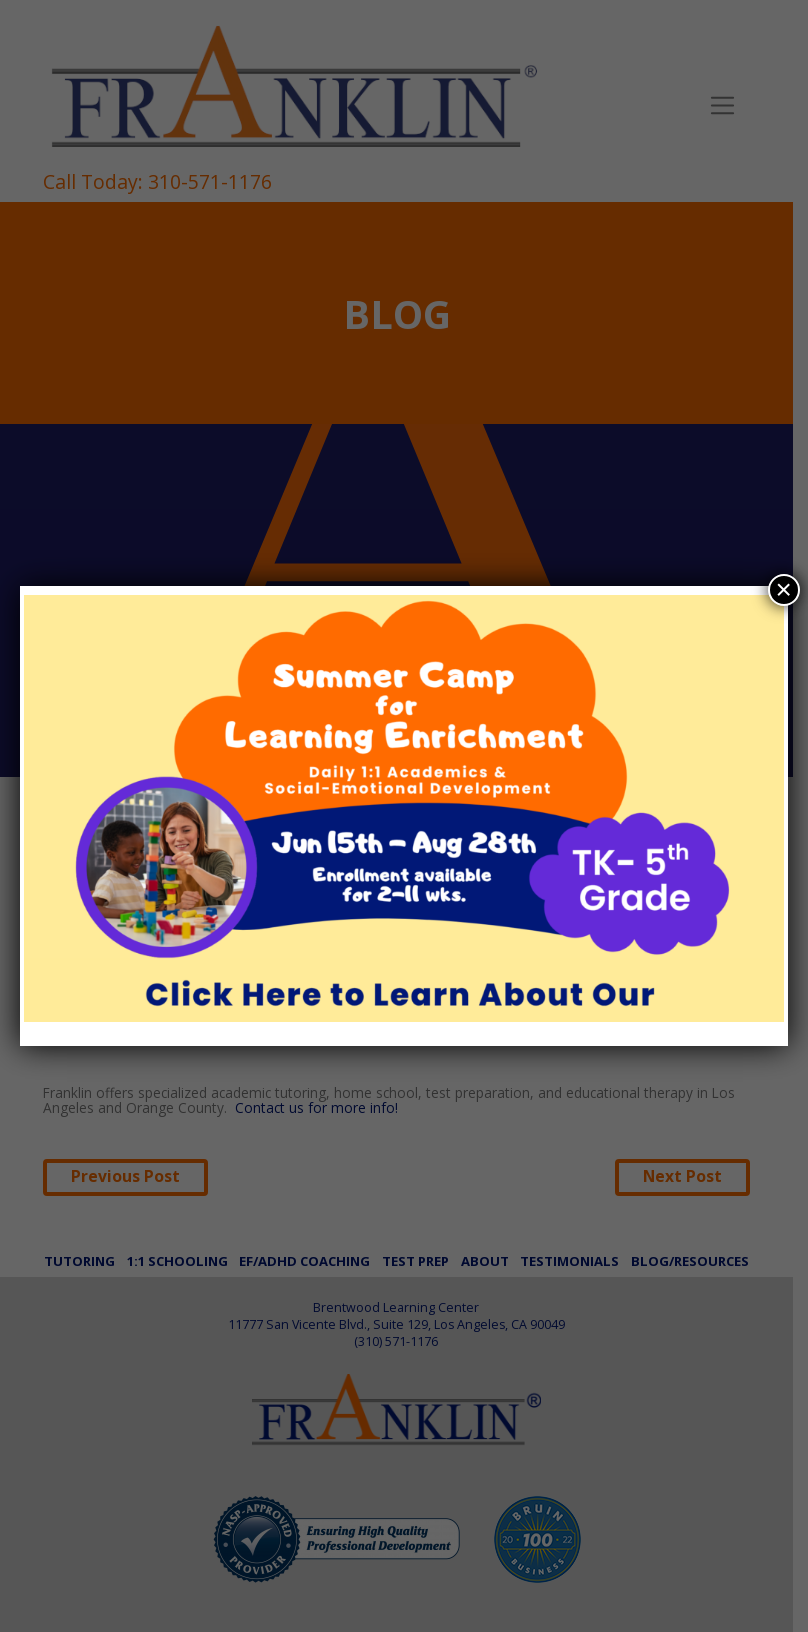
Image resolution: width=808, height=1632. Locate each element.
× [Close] (784, 589)
